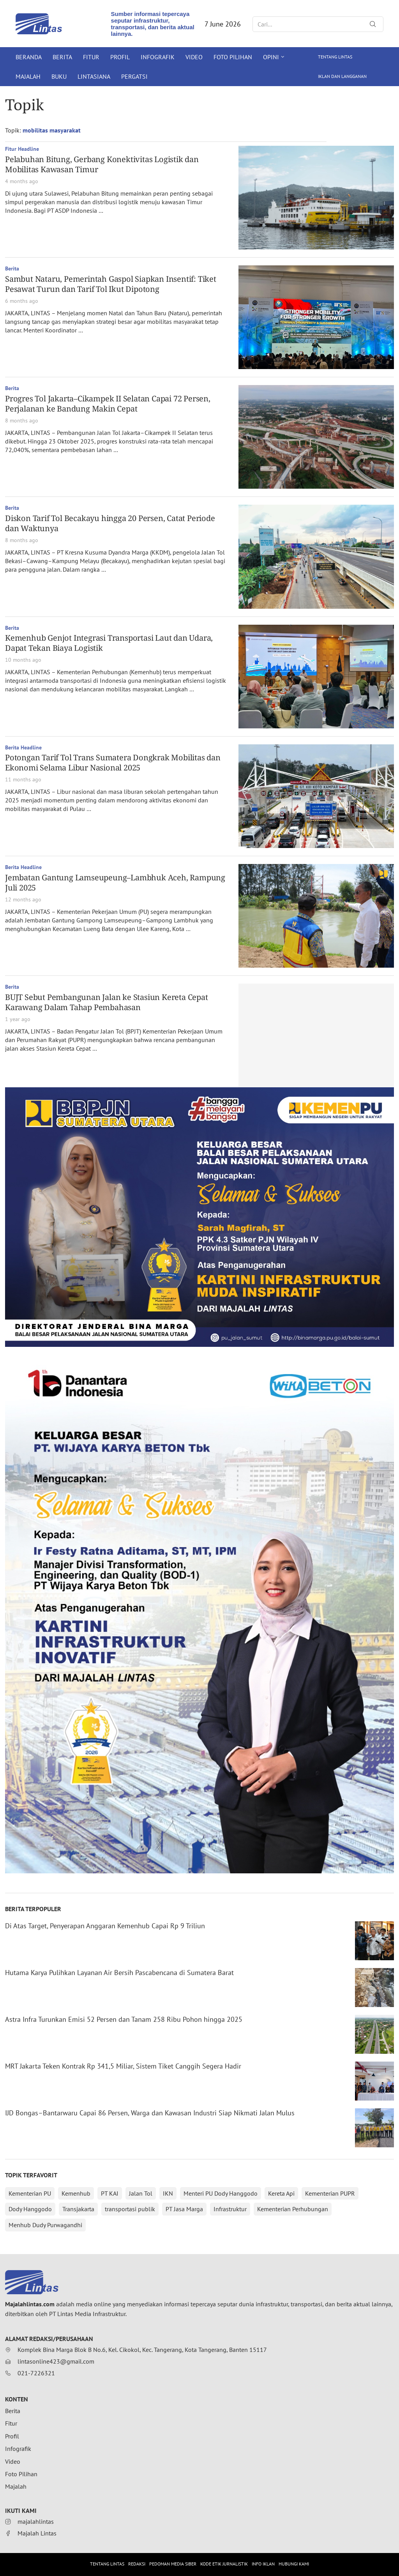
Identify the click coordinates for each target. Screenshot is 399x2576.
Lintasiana (94, 76)
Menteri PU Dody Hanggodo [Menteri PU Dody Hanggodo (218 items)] (221, 2193)
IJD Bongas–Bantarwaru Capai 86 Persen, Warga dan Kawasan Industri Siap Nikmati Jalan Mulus (150, 2112)
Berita (62, 57)
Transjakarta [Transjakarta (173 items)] (78, 2209)
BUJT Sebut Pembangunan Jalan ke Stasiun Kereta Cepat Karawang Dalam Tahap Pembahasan (106, 1002)
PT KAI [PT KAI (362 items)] (109, 2193)
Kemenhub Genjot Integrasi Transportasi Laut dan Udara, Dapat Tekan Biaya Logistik (109, 643)
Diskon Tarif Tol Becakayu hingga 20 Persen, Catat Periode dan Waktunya (110, 523)
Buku (59, 76)
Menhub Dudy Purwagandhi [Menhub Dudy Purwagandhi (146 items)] (45, 2225)
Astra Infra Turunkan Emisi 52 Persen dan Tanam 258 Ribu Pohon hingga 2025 (123, 2019)
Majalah (28, 76)
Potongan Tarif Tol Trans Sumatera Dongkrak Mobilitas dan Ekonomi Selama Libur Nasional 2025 (113, 762)
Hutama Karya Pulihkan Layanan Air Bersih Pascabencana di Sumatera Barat (119, 1972)
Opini (271, 57)
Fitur (91, 57)
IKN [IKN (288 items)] (168, 2193)
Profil (120, 57)
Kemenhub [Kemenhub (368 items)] (76, 2193)
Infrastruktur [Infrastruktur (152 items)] (230, 2209)
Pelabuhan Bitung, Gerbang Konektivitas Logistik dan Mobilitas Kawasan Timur (102, 164)
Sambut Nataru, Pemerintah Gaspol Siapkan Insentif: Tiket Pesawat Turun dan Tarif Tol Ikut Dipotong (110, 284)
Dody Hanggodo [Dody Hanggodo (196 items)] (30, 2209)
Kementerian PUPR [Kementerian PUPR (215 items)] (330, 2193)
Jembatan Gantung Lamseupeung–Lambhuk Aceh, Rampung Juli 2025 (115, 882)
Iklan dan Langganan (342, 76)
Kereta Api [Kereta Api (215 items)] (281, 2193)
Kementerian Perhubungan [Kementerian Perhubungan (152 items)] (292, 2209)
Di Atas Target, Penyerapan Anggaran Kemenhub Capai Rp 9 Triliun (105, 1925)
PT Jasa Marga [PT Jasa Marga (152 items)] (184, 2209)
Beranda (29, 57)
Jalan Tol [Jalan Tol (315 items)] (140, 2193)
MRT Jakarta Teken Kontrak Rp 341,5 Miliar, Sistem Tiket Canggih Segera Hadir (123, 2066)
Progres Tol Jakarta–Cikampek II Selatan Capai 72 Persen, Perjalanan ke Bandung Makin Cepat (107, 403)
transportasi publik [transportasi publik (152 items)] (130, 2209)
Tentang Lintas (335, 57)
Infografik (158, 57)
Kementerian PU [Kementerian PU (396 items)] (30, 2193)
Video (194, 57)
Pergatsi (134, 76)
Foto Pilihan (233, 57)
